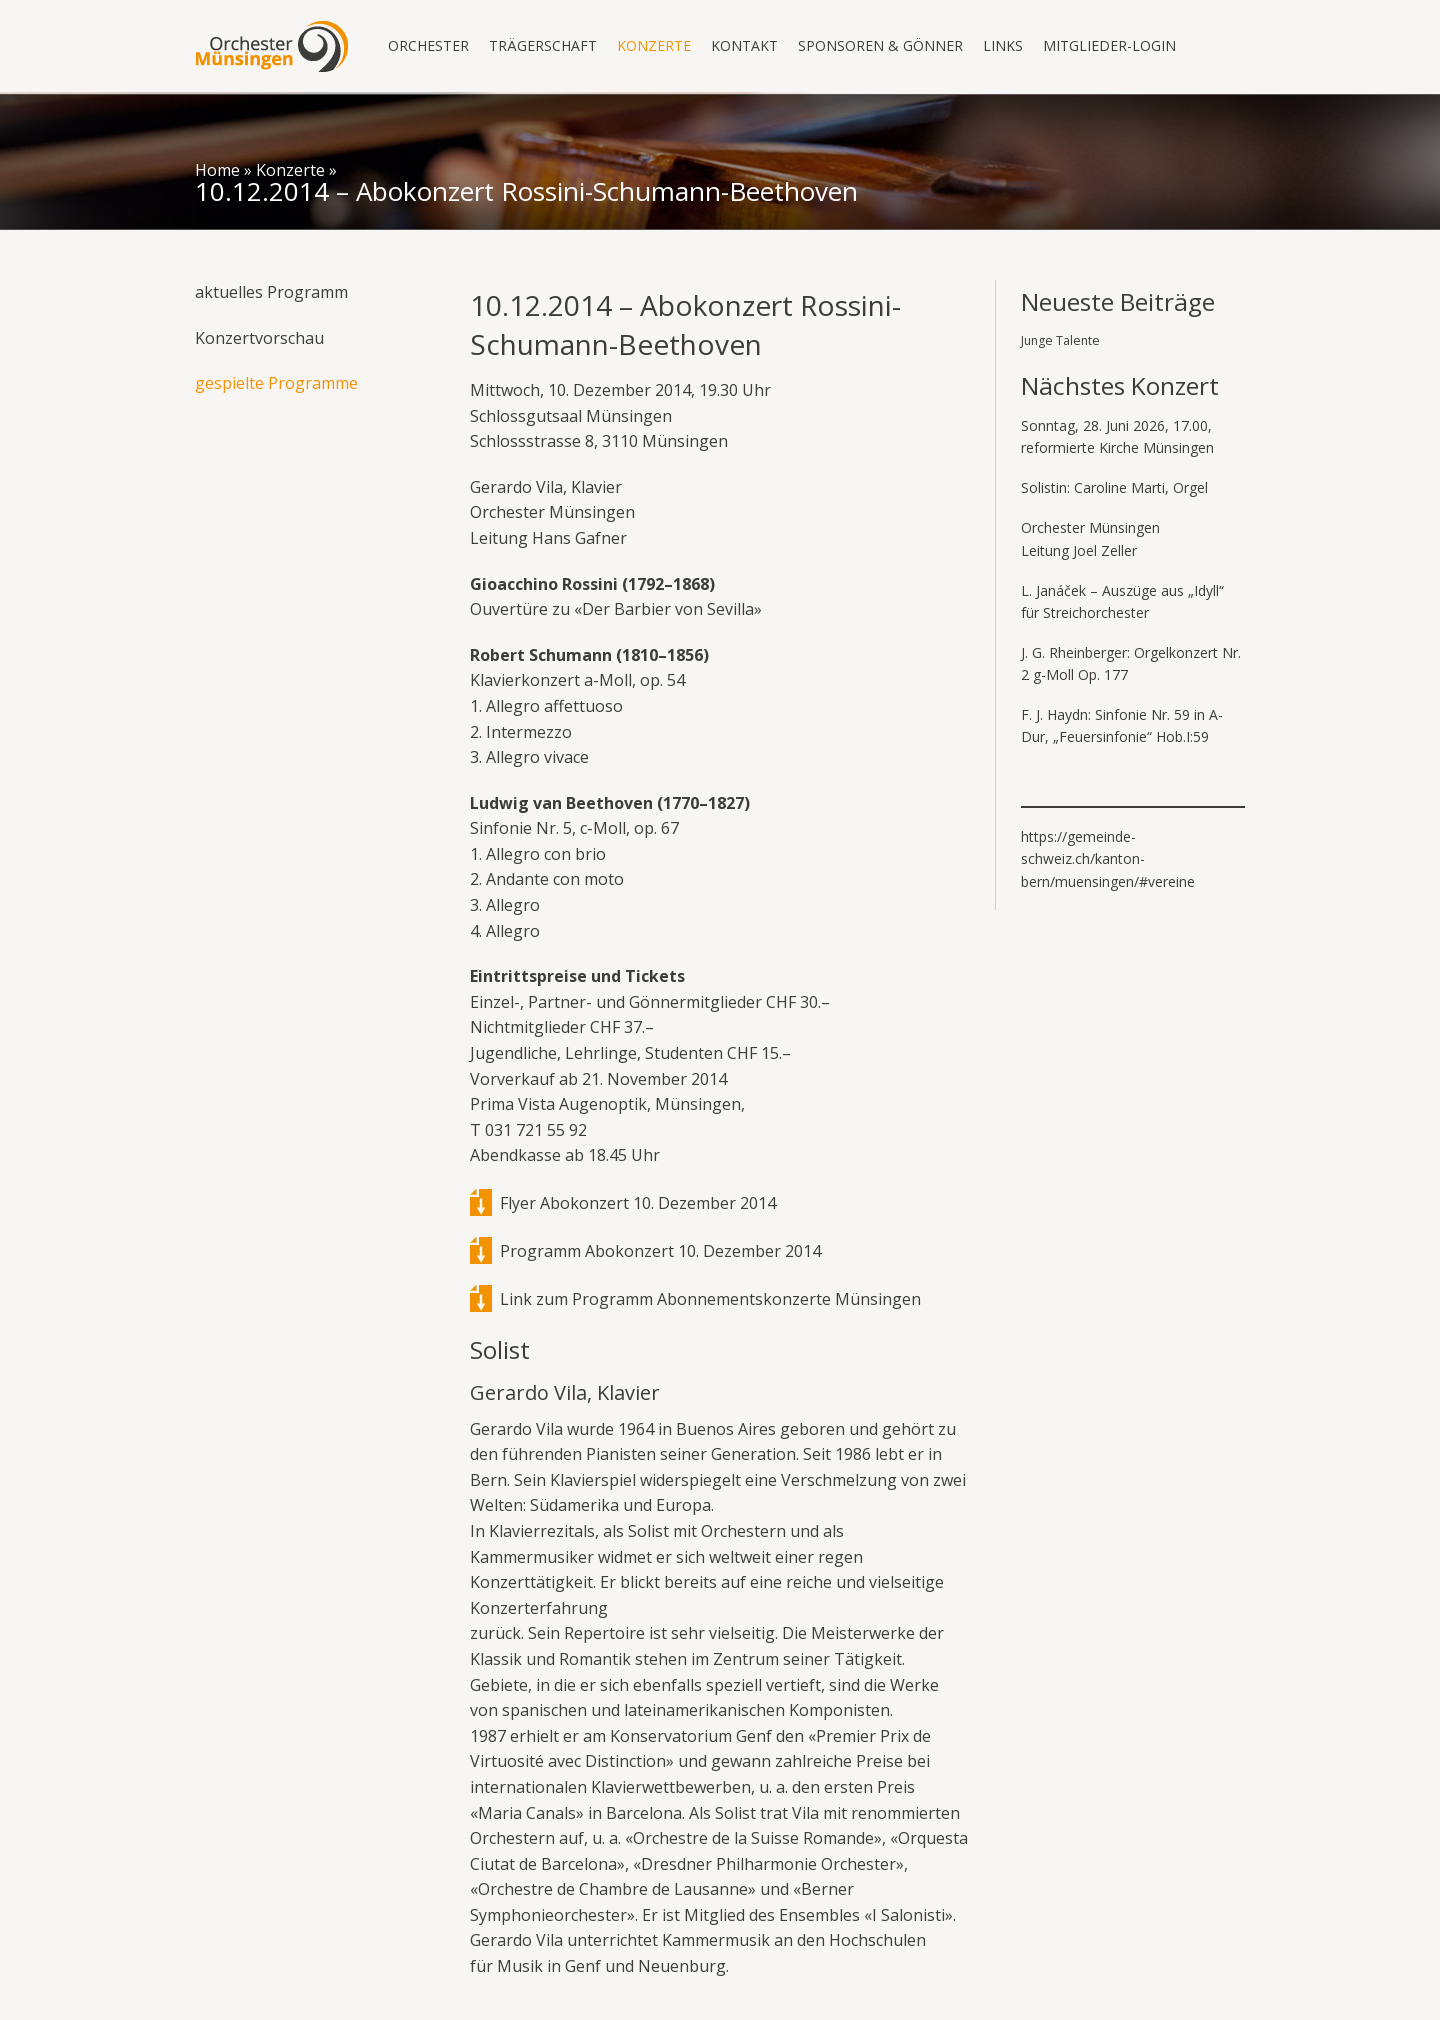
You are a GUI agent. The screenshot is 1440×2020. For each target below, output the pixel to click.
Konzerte (654, 45)
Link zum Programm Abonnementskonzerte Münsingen (710, 1299)
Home (217, 170)
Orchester (428, 45)
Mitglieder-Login (1109, 45)
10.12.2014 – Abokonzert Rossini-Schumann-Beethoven (526, 191)
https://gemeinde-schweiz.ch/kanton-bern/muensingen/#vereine (1108, 859)
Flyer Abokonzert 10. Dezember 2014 (638, 1203)
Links (1003, 45)
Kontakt (744, 45)
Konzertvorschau (259, 338)
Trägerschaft (543, 45)
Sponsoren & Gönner (880, 45)
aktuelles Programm (271, 292)
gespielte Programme (276, 383)
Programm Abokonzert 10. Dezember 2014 (660, 1251)
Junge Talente (1060, 340)
